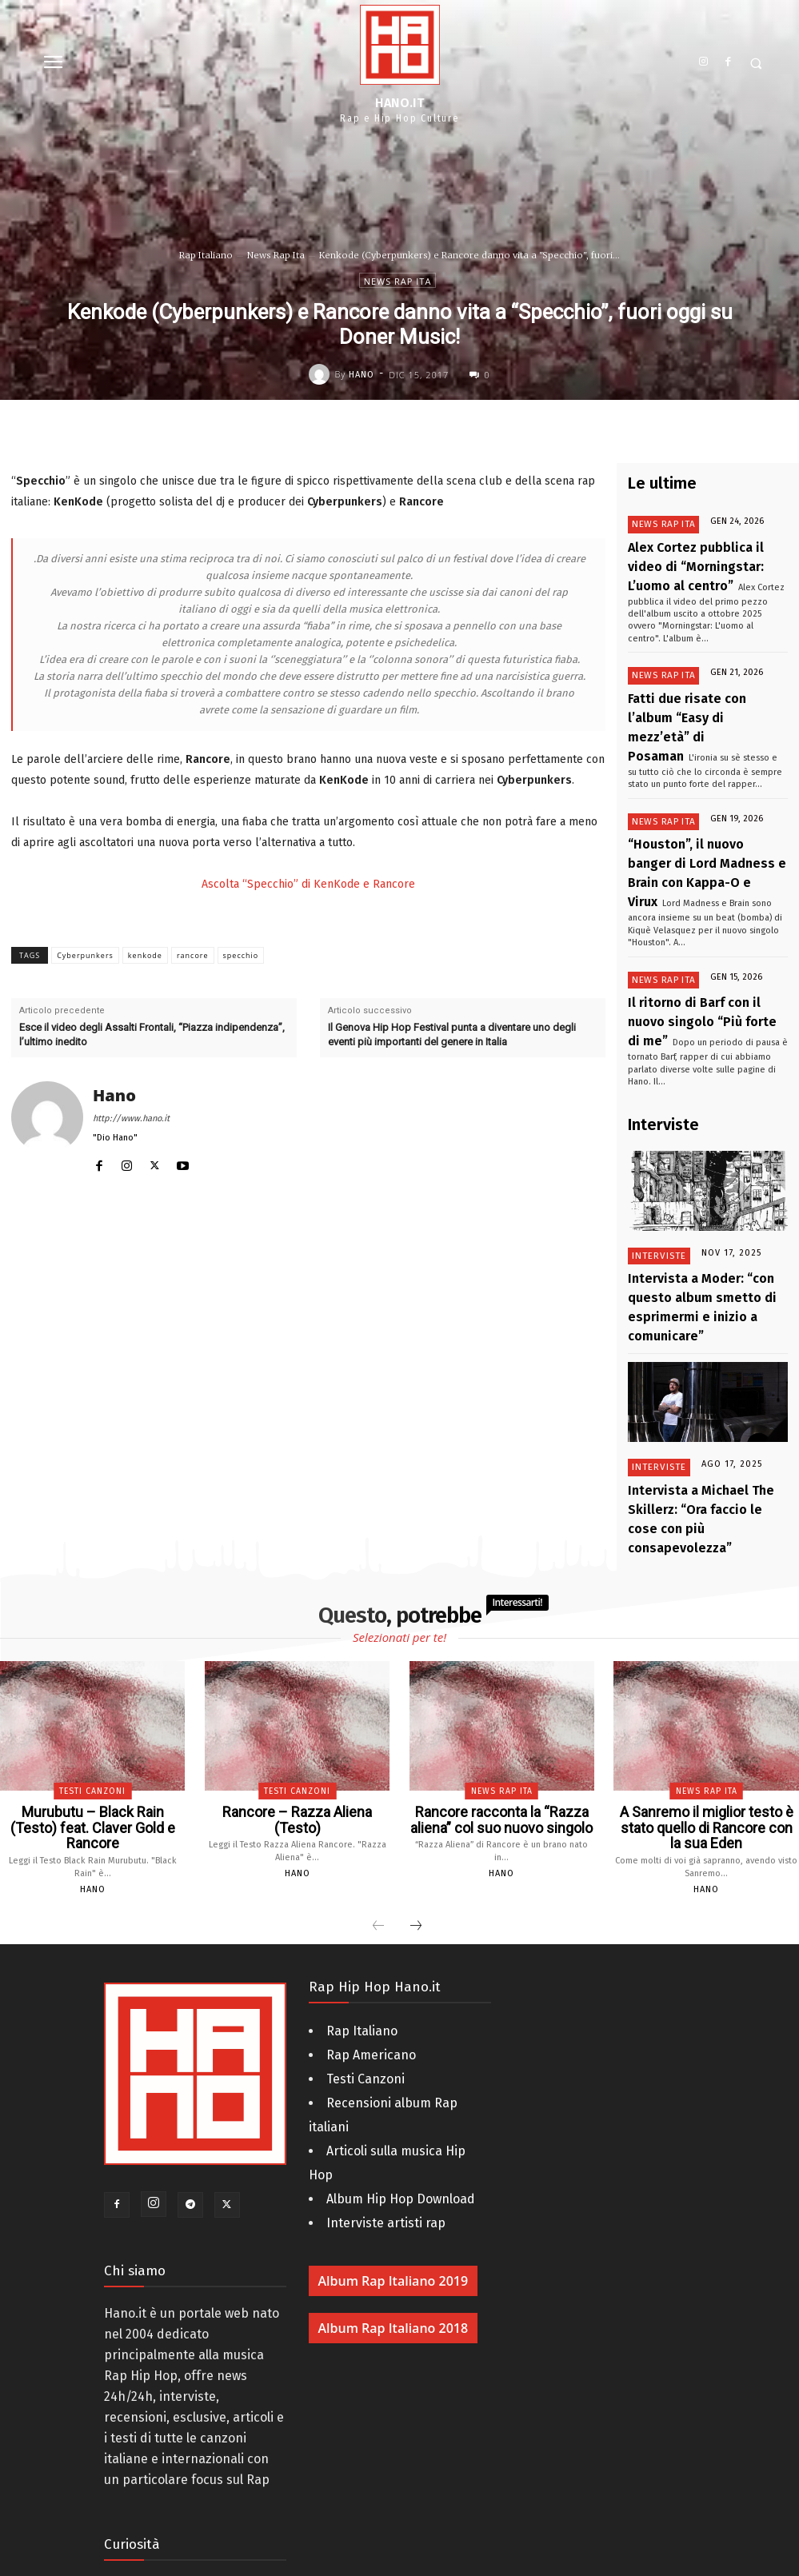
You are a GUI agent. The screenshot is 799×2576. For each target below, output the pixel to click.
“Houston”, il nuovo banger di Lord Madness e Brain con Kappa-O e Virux (701, 807)
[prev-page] (378, 1726)
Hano (361, 374)
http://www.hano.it (131, 1118)
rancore (193, 955)
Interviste (657, 1145)
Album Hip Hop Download (400, 1999)
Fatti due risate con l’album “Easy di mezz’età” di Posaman (697, 695)
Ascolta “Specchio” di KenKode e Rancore (308, 884)
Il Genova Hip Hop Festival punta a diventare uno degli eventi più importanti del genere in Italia (452, 1034)
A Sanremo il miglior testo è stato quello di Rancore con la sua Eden (706, 1639)
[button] (755, 63)
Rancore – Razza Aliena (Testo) (297, 1632)
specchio (241, 955)
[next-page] (416, 1726)
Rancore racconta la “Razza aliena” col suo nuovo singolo (501, 1639)
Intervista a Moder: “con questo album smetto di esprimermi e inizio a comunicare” (707, 1179)
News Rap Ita (276, 255)
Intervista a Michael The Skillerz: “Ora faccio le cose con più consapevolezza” (707, 1356)
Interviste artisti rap (385, 2023)
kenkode (145, 955)
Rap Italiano (206, 255)
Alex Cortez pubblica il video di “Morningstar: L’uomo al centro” (705, 558)
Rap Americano (371, 1855)
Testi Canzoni (92, 1614)
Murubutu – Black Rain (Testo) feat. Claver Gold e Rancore (93, 1639)
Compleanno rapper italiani (185, 2438)
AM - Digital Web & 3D (492, 2561)
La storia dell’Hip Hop (167, 2463)
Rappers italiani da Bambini (186, 2488)
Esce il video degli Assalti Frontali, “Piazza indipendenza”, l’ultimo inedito (152, 1034)
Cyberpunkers (85, 955)
